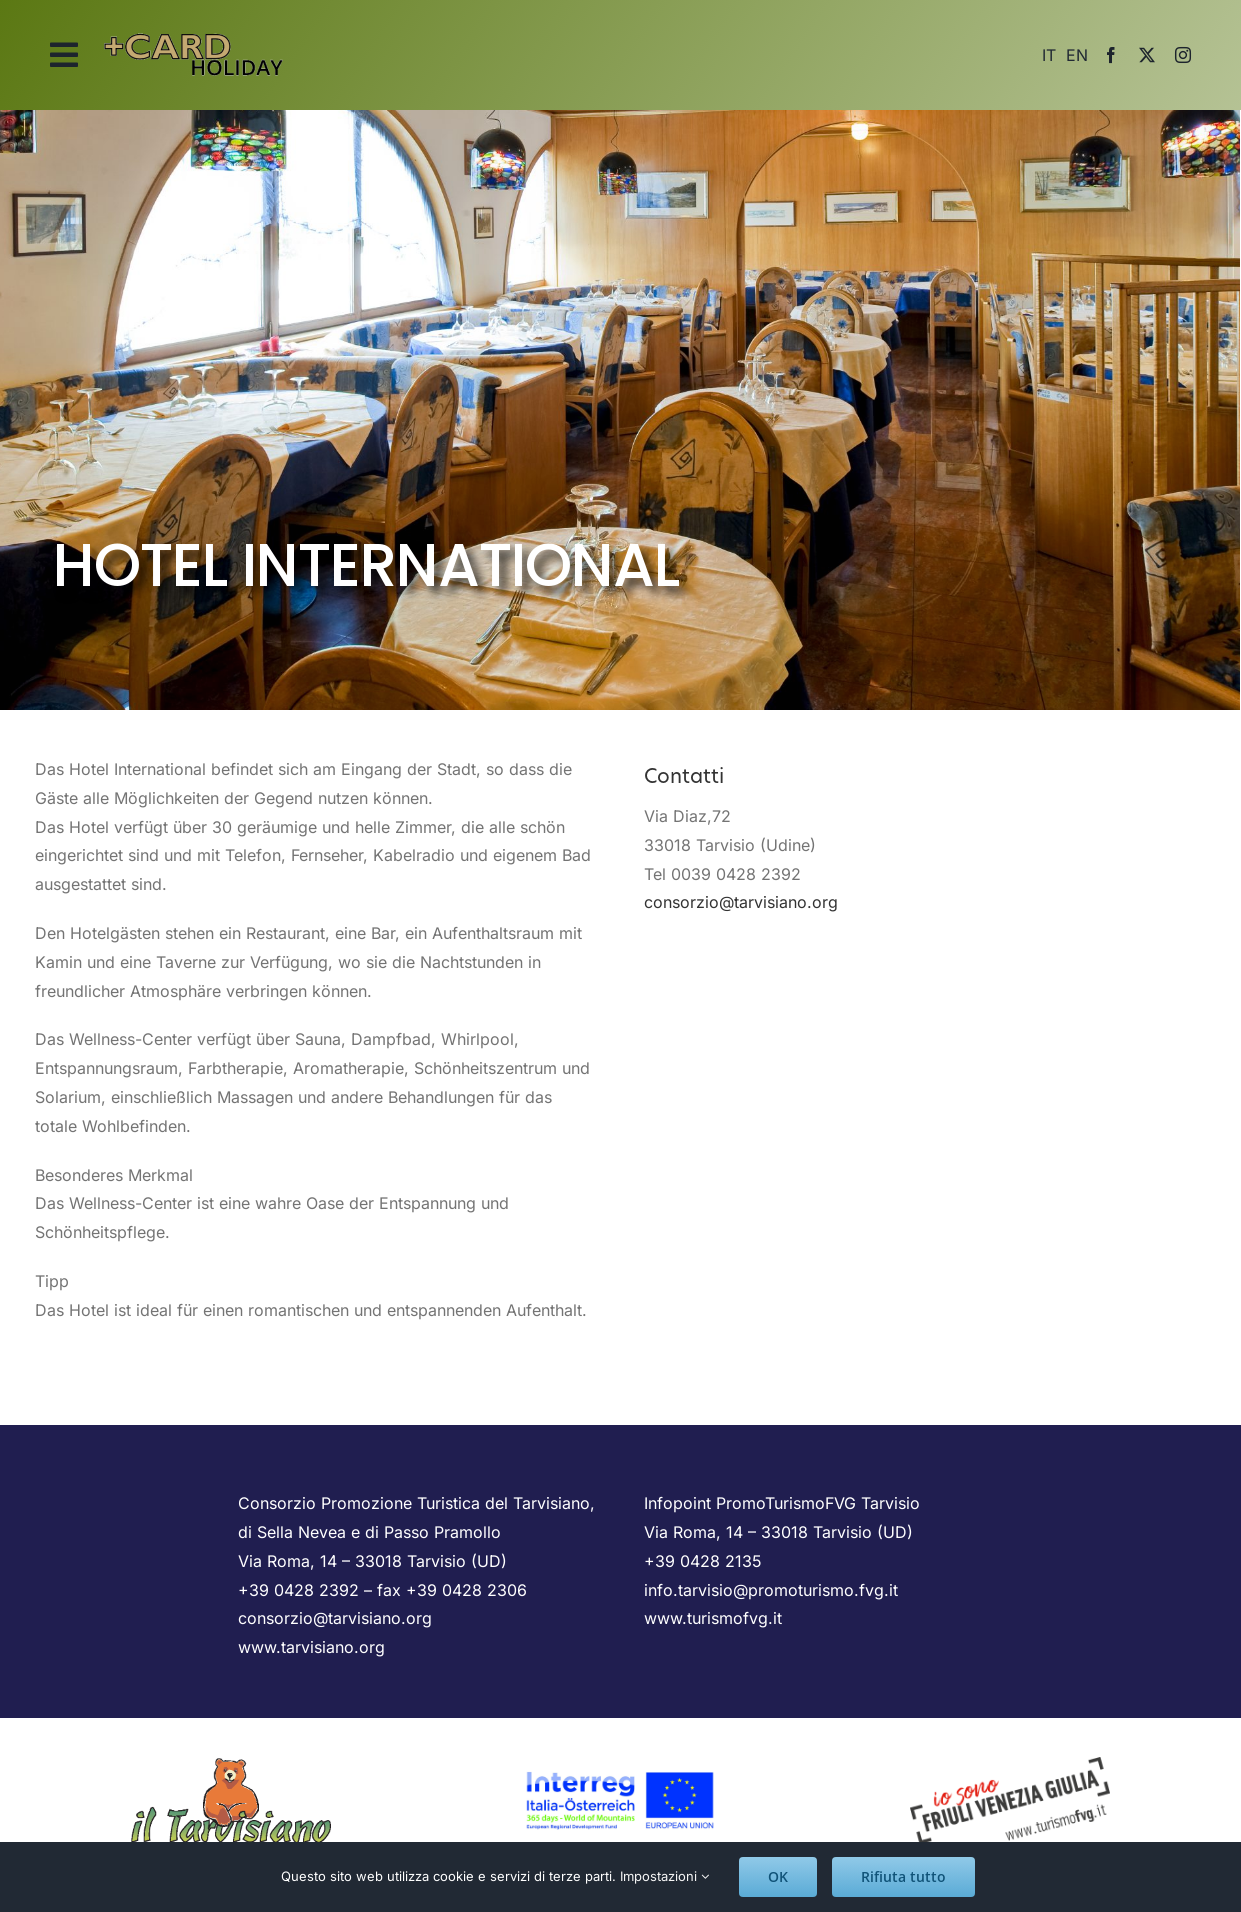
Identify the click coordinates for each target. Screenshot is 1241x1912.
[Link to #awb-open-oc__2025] (64, 55)
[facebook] (1111, 55)
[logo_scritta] (194, 28)
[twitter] (1147, 55)
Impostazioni (664, 1876)
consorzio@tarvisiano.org (741, 902)
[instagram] (1183, 55)
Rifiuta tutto (903, 1876)
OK (778, 1876)
